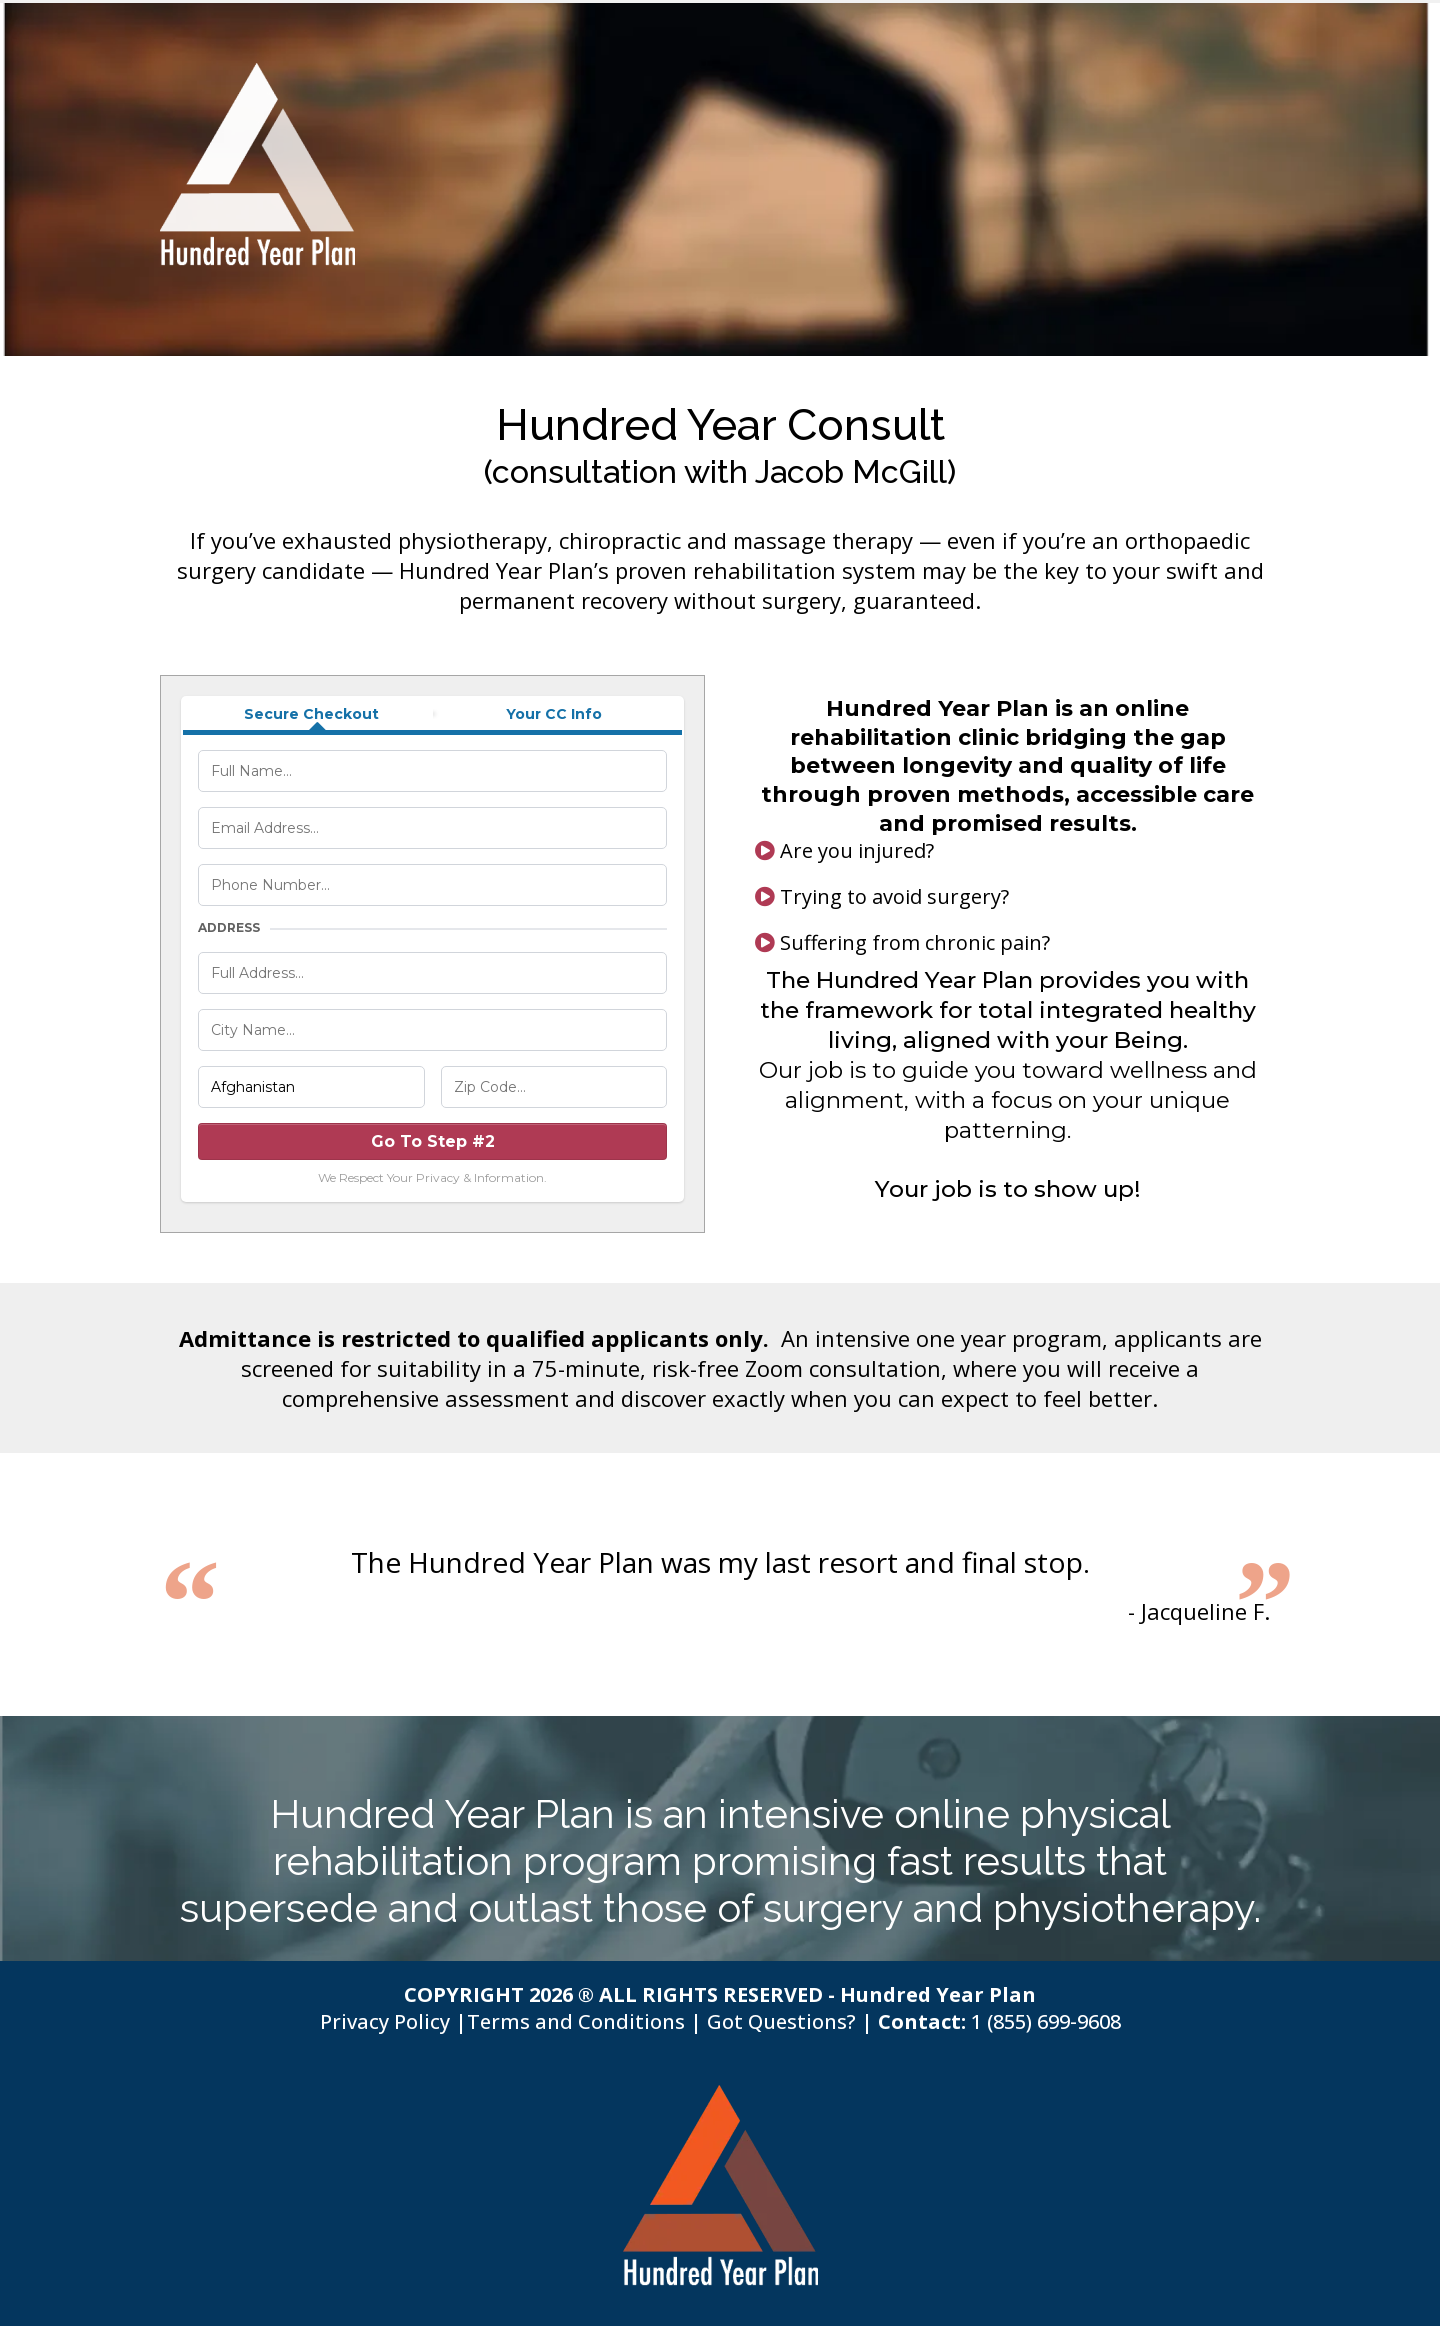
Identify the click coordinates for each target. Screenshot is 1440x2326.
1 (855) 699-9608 (1046, 2021)
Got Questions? (781, 2021)
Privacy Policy (385, 2021)
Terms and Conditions (576, 2021)
